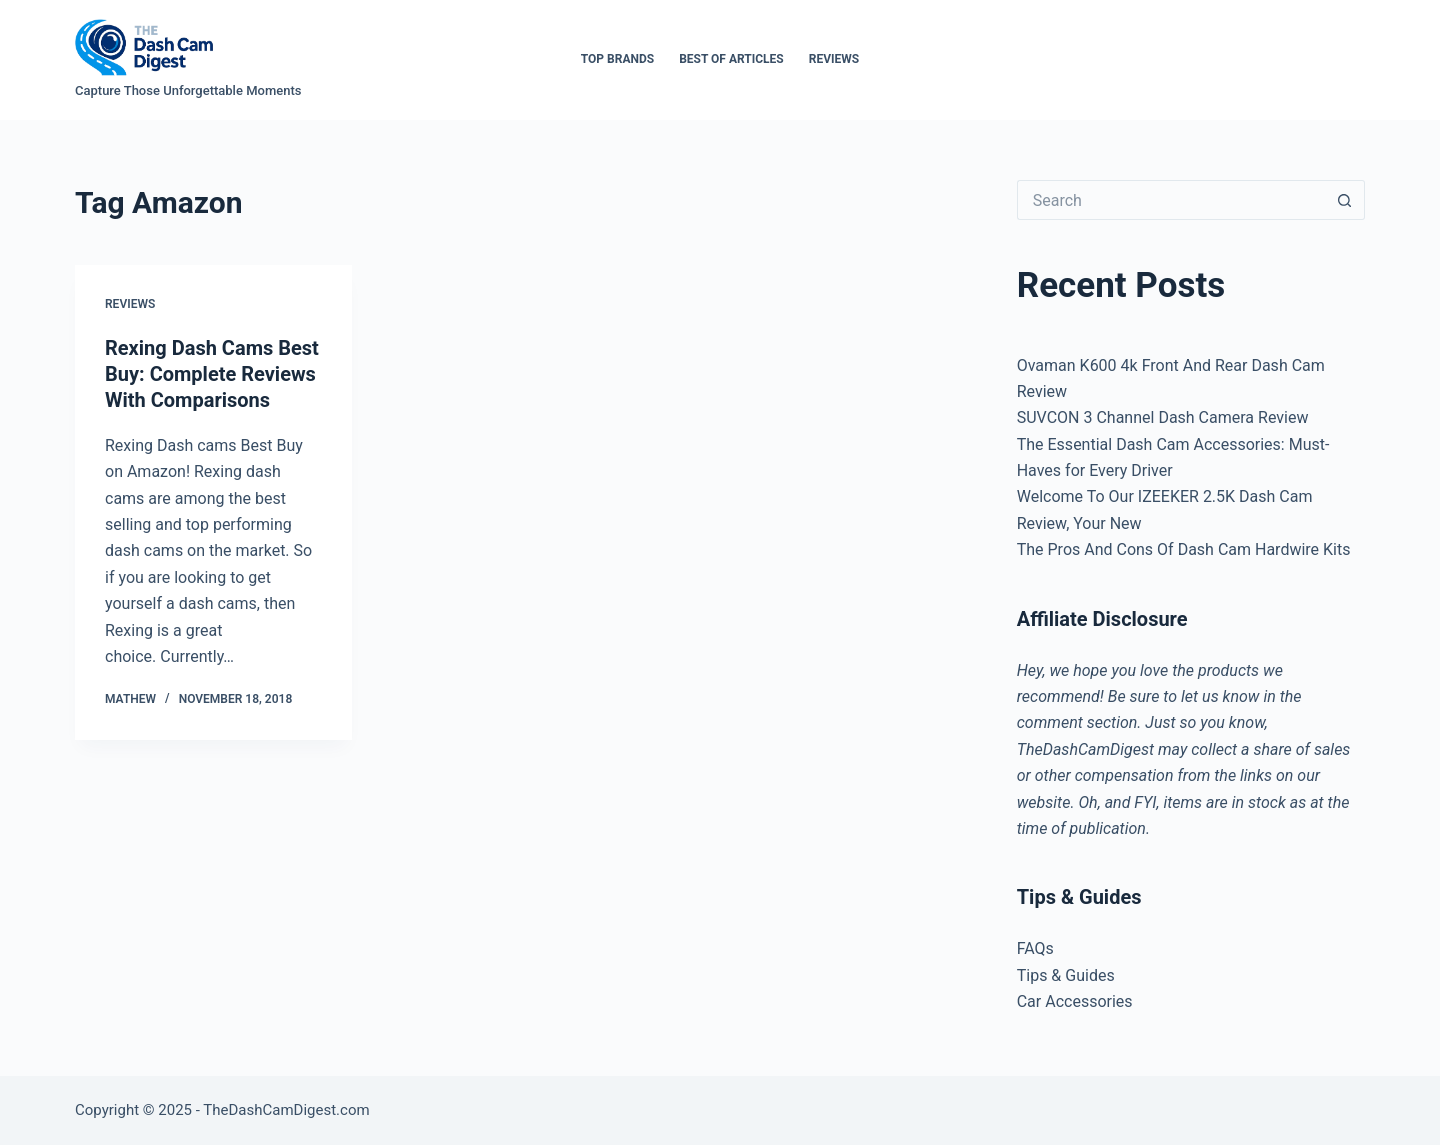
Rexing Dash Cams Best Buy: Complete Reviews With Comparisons (212, 374)
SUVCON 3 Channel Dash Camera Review (1163, 417)
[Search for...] (1171, 200)
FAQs (1035, 948)
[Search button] (1345, 200)
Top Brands (617, 59)
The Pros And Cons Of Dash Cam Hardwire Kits (1184, 549)
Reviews (834, 59)
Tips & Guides (1066, 975)
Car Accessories (1075, 1001)
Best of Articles (731, 59)
